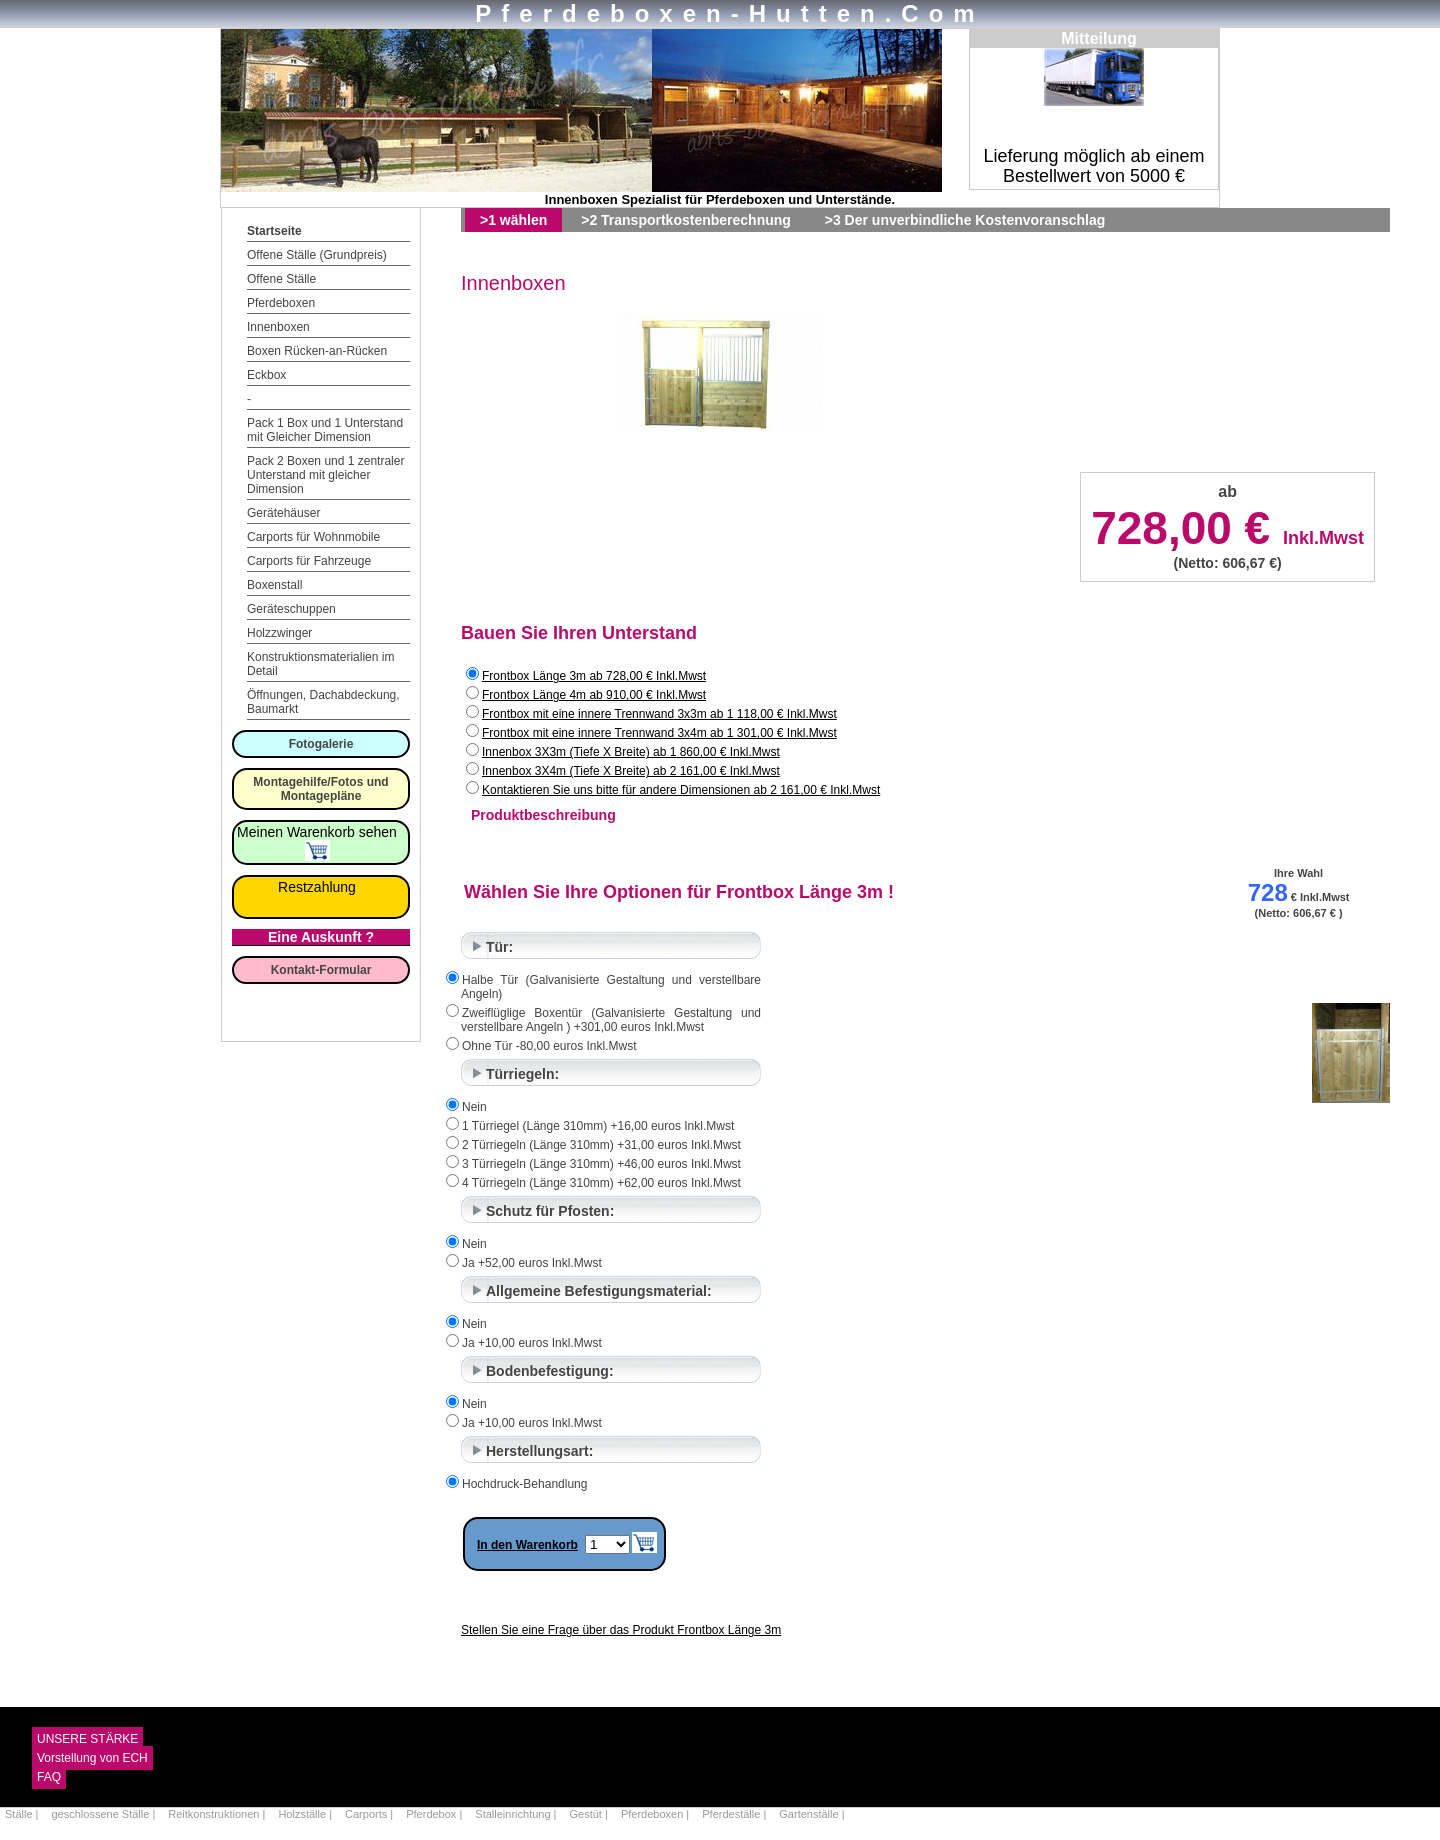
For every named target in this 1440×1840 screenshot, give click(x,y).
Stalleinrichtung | (517, 1814)
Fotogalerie (321, 744)
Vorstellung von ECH (92, 1758)
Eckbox (266, 375)
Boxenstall (274, 585)
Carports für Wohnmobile (313, 537)
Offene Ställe (281, 279)
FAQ (49, 1777)
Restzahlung (317, 887)
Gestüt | (590, 1814)
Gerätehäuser (283, 513)
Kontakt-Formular (321, 970)
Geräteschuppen (291, 609)
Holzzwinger (279, 633)
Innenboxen (278, 327)
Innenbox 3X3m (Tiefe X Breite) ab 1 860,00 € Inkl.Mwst (631, 752)
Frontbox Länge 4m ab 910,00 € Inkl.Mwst (594, 695)
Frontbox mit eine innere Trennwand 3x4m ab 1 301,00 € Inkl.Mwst (659, 733)
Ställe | (23, 1814)
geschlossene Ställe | (105, 1814)
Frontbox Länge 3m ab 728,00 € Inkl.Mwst (594, 676)
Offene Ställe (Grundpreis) (317, 255)
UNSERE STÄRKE (87, 1739)
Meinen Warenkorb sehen (317, 840)
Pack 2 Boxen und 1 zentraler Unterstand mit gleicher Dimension (325, 475)
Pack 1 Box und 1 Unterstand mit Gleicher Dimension (325, 430)
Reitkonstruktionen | (218, 1814)
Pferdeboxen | (656, 1814)
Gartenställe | (811, 1814)
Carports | (370, 1814)
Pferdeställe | (735, 1814)
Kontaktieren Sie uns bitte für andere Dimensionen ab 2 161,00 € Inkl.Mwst (681, 790)
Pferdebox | (435, 1814)
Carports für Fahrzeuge (309, 561)
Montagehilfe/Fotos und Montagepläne (320, 789)
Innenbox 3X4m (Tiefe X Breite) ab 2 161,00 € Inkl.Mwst (631, 771)
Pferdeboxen (281, 303)
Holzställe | (306, 1814)
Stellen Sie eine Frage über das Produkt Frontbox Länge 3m (621, 1630)
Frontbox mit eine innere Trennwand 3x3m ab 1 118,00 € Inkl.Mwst (659, 714)
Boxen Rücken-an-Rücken (317, 351)
